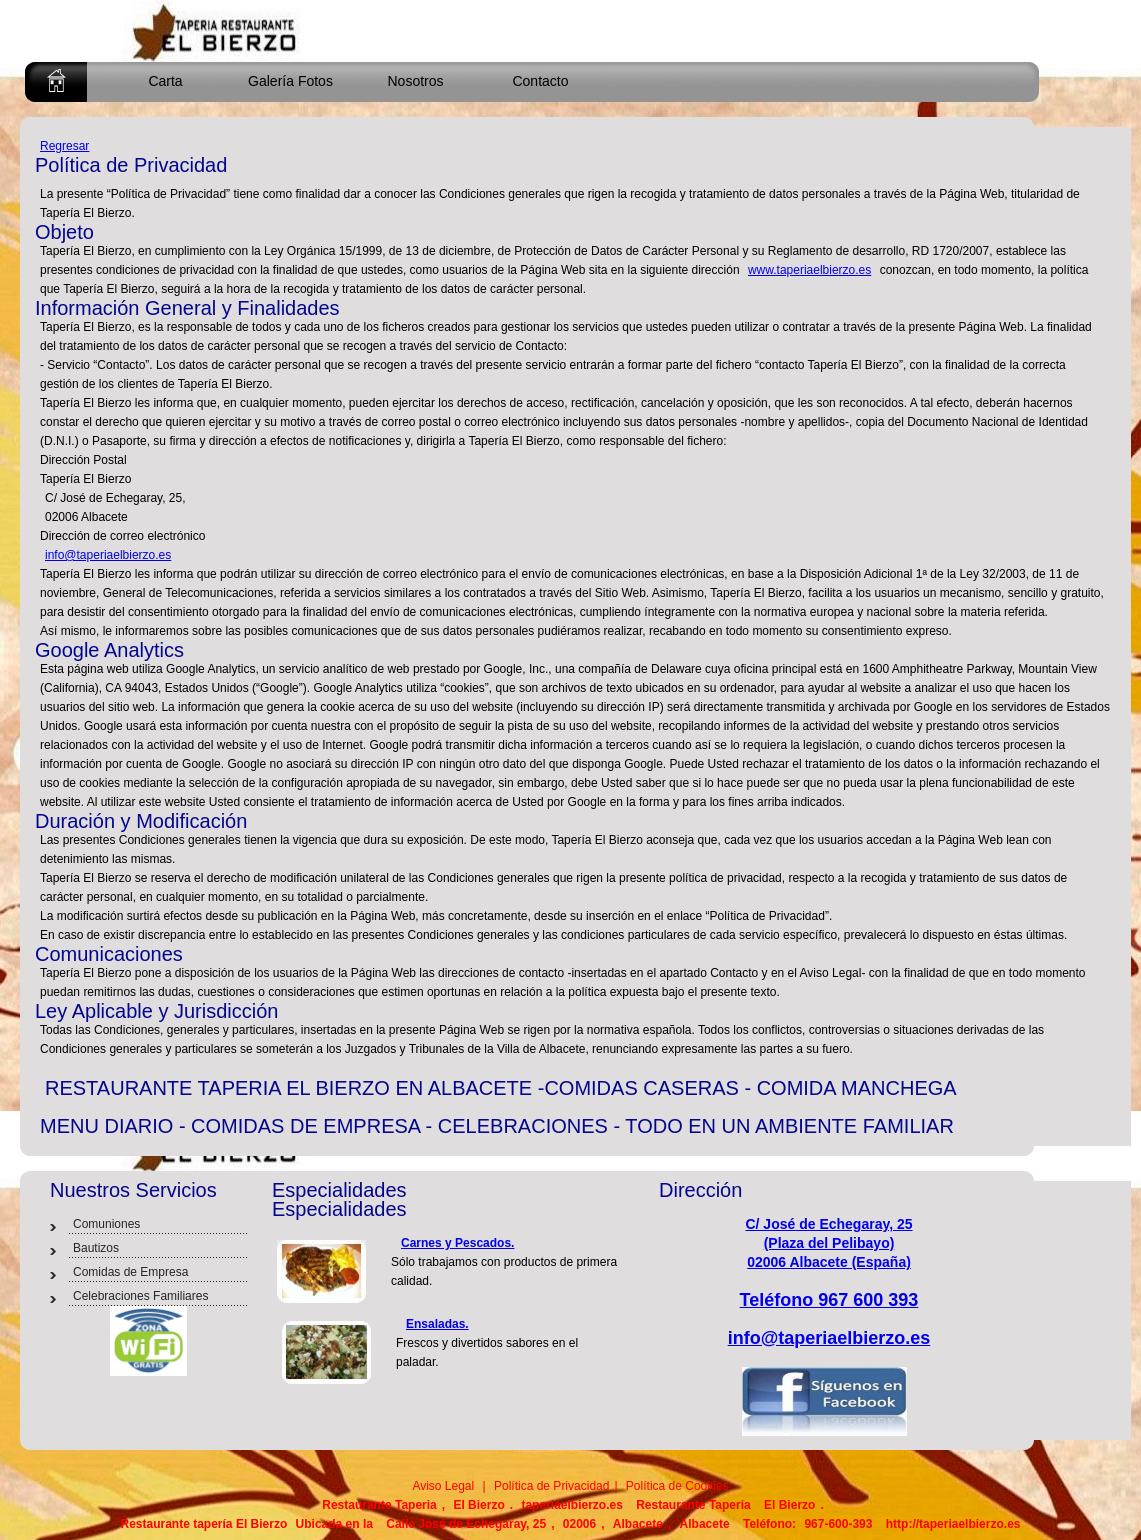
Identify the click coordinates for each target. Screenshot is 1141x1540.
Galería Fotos (290, 81)
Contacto (540, 81)
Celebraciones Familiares (140, 1296)
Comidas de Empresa (130, 1272)
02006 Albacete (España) (829, 1262)
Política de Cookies (676, 1486)
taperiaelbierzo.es (571, 1505)
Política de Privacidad (550, 1486)
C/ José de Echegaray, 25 (828, 1224)
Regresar (64, 146)
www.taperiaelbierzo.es (809, 270)
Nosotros (415, 81)
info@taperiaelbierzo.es (108, 555)
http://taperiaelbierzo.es (953, 1524)
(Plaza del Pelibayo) (829, 1243)
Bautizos (96, 1248)
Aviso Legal (443, 1486)
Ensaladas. (437, 1324)
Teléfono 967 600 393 (829, 1300)
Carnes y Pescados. (457, 1243)
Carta (165, 81)
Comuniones (106, 1224)
